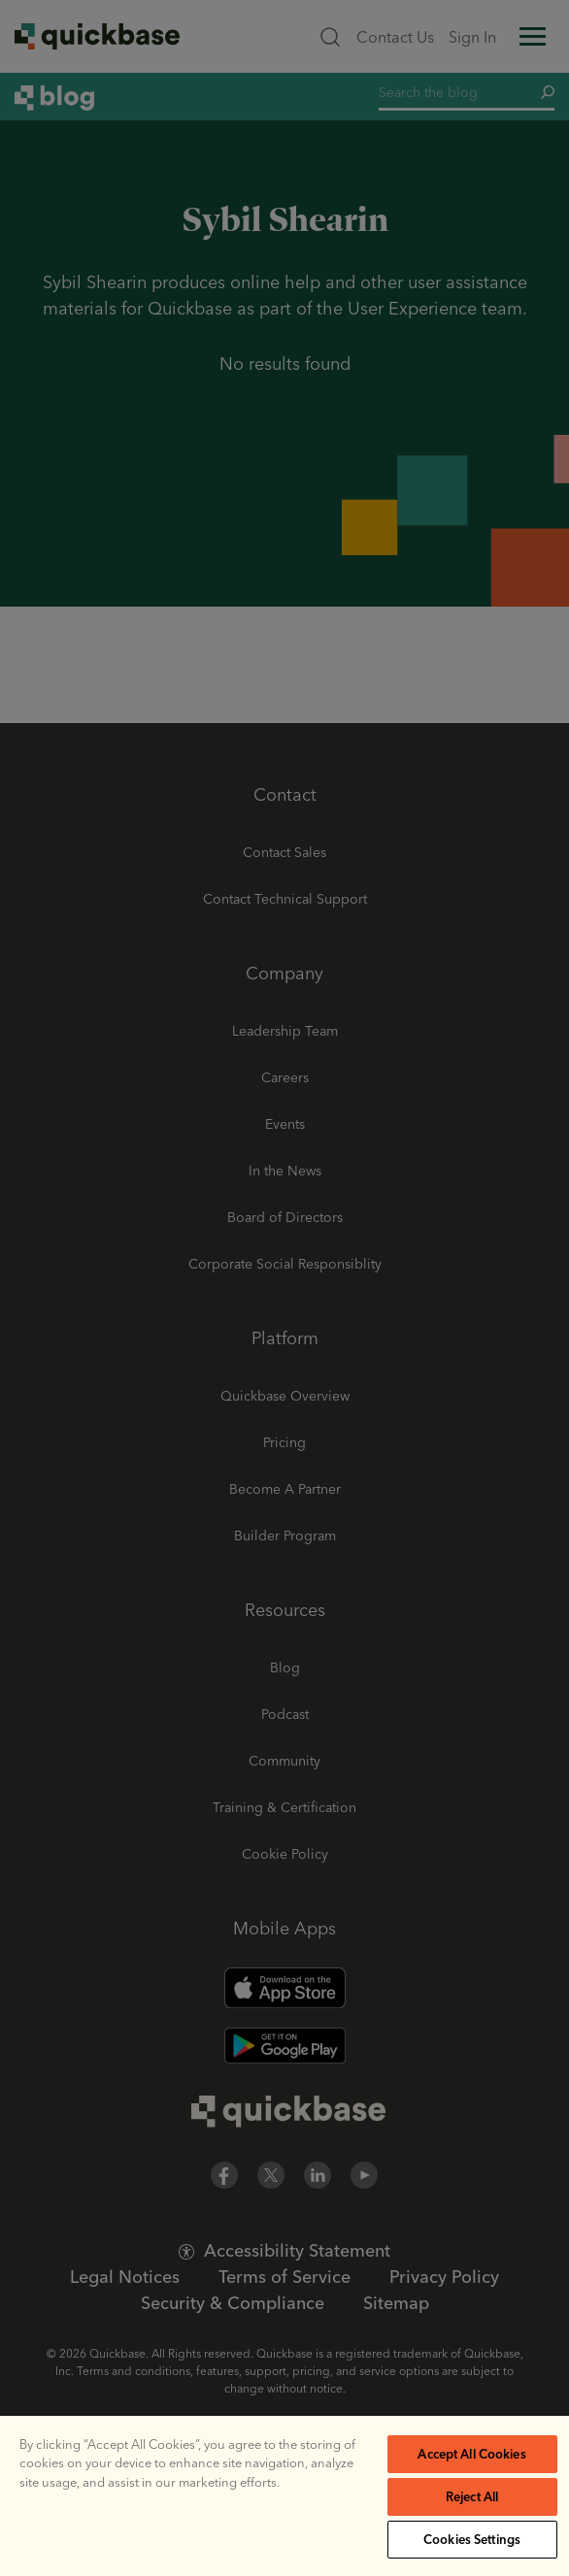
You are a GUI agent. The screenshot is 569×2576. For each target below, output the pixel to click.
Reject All (472, 2496)
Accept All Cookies (471, 2453)
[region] (284, 2496)
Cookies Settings (471, 2539)
